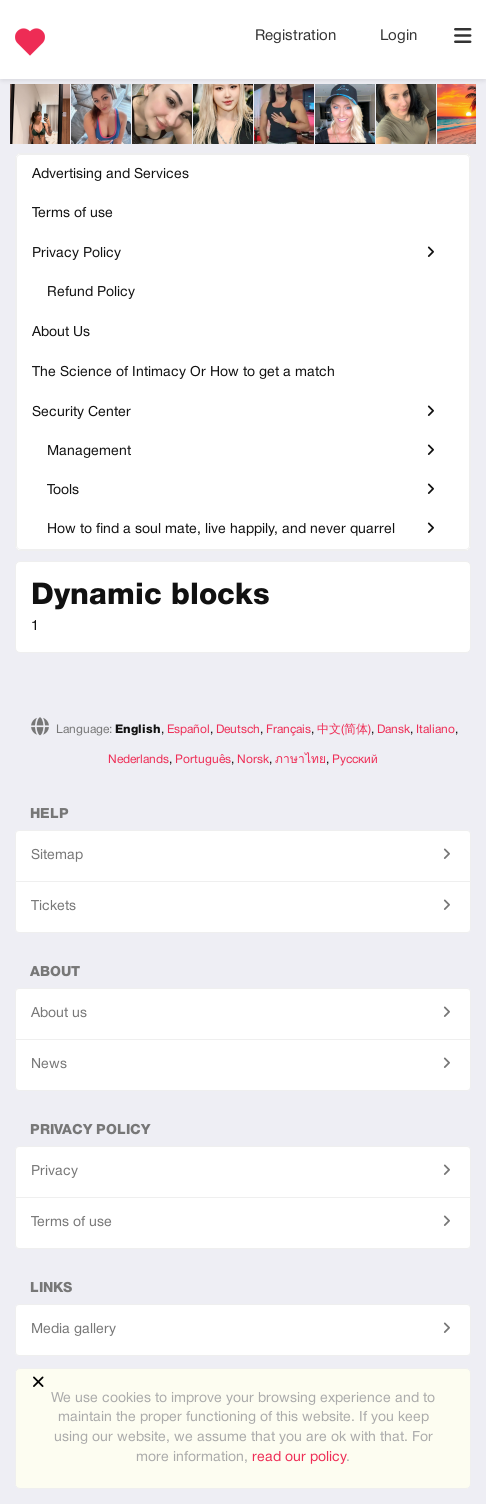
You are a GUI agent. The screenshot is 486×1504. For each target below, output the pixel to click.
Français (288, 729)
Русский (355, 759)
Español (188, 729)
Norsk (253, 759)
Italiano (435, 729)
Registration (297, 36)
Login (398, 36)
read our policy (299, 1457)
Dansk (393, 729)
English (138, 729)
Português (203, 759)
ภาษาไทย (300, 759)
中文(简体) (344, 729)
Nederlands (138, 759)
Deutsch (238, 729)
